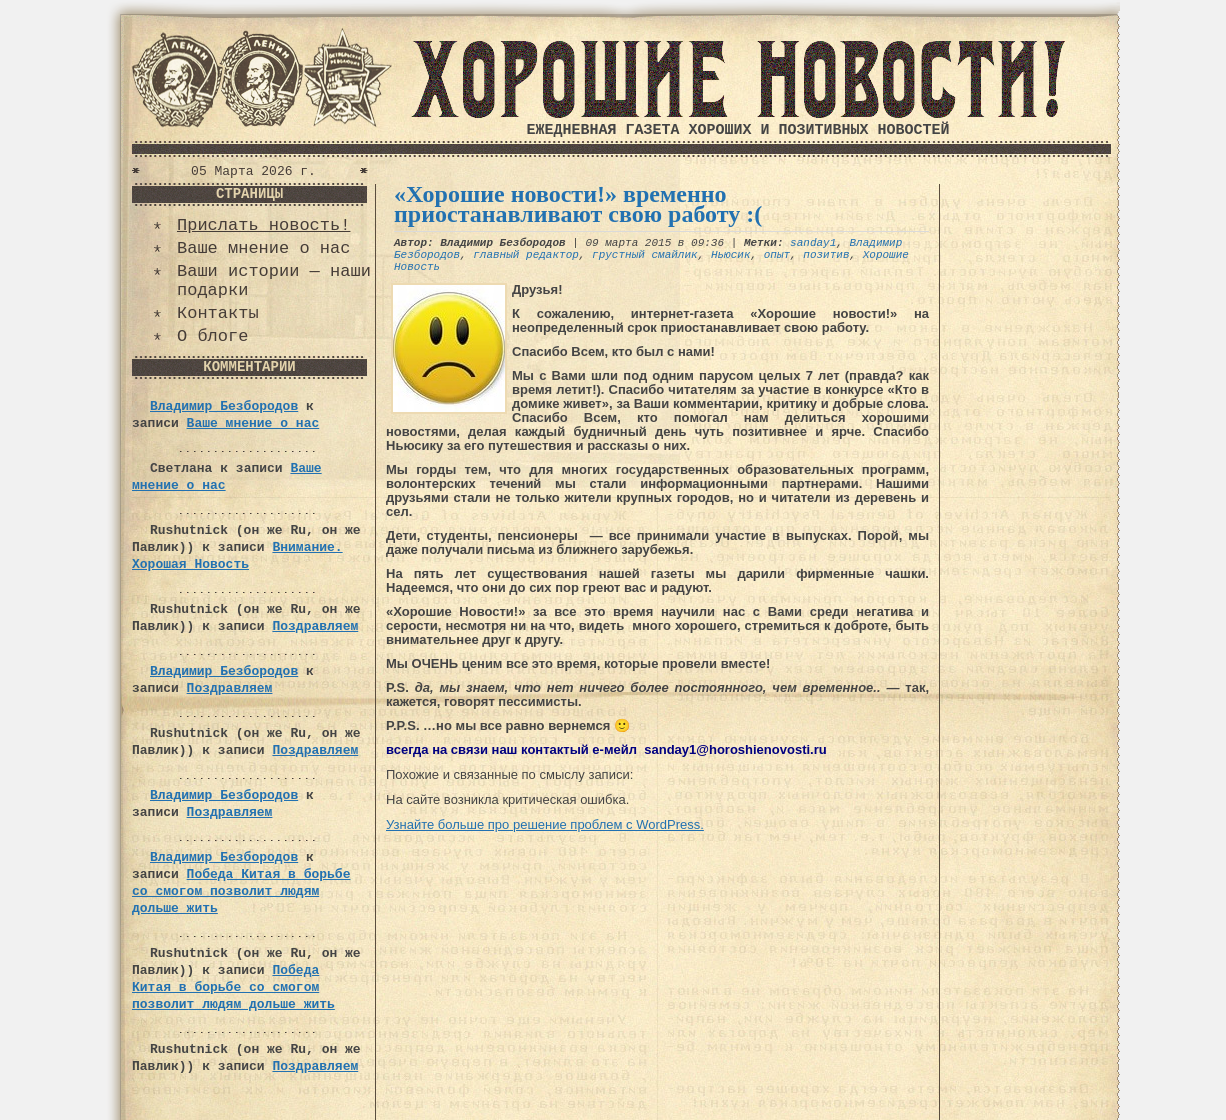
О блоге (212, 336)
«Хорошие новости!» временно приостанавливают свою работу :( (578, 204)
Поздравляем (315, 626)
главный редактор (526, 255)
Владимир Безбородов (224, 406)
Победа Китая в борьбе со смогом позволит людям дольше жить (241, 891)
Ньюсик (731, 255)
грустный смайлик (645, 255)
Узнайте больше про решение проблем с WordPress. (545, 824)
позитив (826, 255)
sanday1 (813, 243)
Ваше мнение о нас (263, 248)
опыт (777, 255)
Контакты (218, 313)
